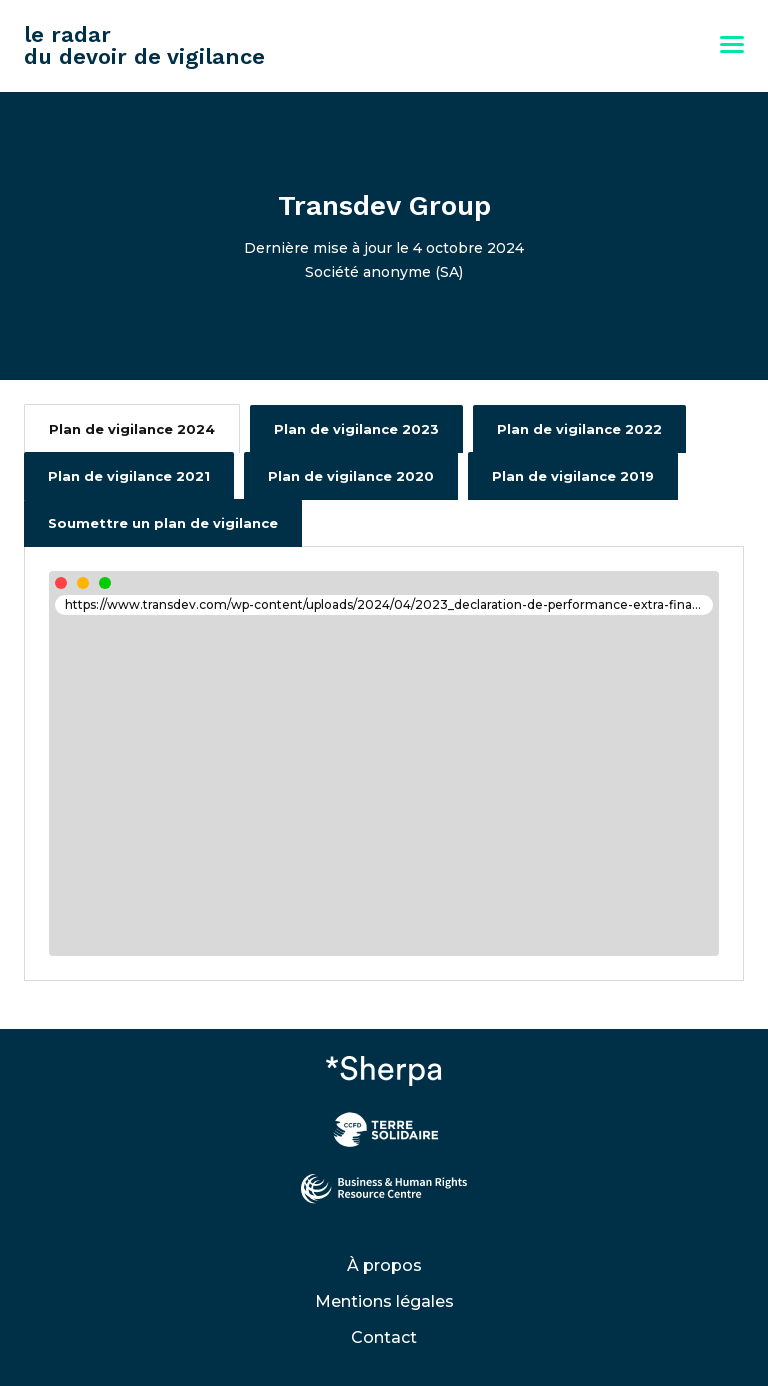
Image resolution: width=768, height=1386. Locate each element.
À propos (384, 1265)
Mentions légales (384, 1301)
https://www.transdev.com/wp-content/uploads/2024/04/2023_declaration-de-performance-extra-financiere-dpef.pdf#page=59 (389, 604)
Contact (384, 1337)
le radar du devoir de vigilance (144, 45)
